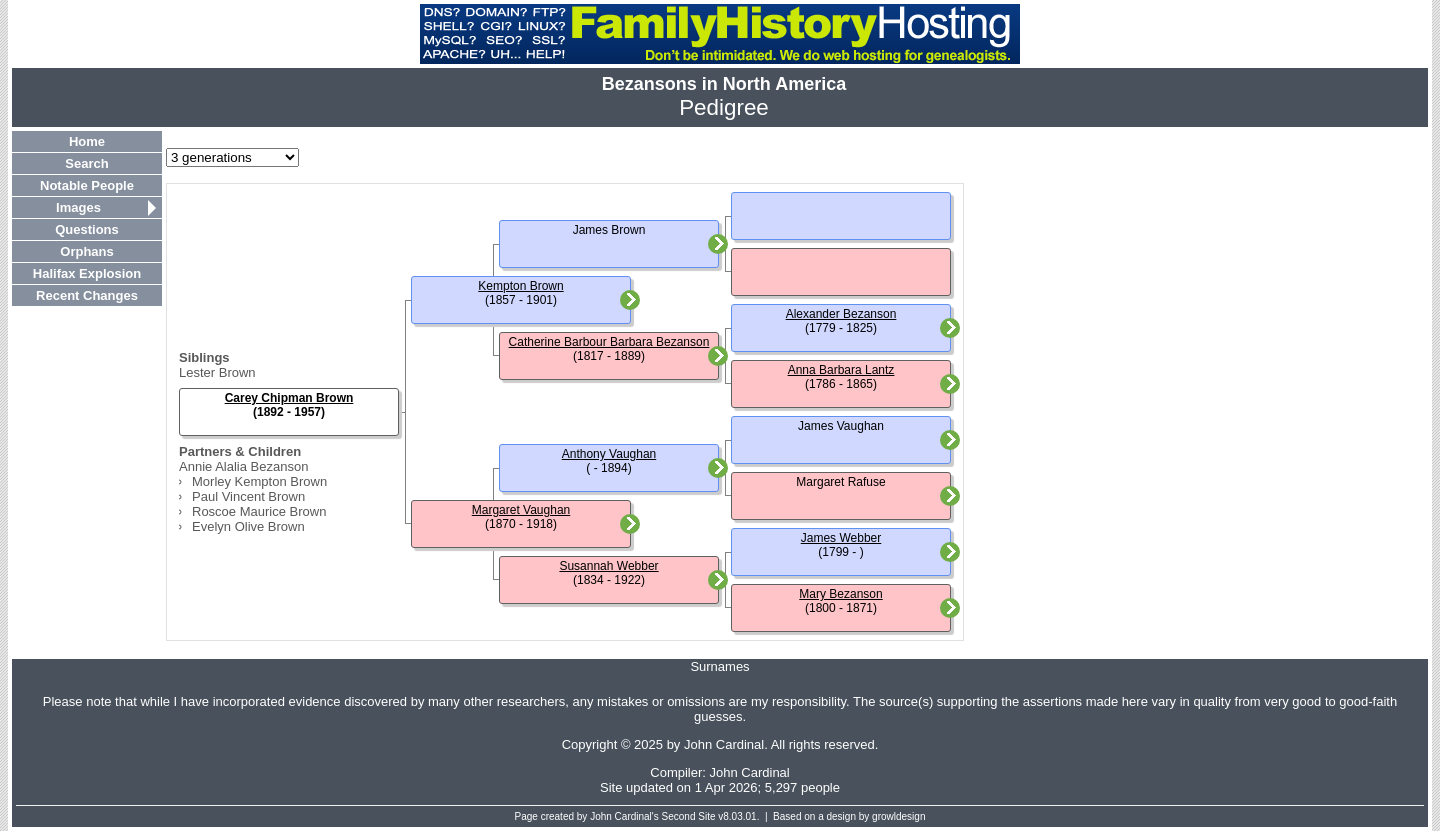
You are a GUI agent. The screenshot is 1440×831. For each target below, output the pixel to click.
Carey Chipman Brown (289, 398)
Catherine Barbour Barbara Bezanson (609, 342)
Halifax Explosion (87, 273)
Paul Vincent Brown (248, 496)
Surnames (719, 666)
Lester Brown (217, 372)
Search (86, 163)
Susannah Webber (608, 566)
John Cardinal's (624, 816)
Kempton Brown (520, 286)
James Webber (841, 538)
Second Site (689, 816)
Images (78, 207)
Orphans (86, 251)
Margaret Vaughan (521, 510)
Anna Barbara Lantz (841, 370)
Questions (87, 229)
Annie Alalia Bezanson (243, 466)
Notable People (87, 185)
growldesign (898, 816)
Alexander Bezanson (841, 314)
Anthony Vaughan (609, 454)
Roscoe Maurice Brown (259, 511)
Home (87, 141)
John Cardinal (750, 772)
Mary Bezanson (840, 594)
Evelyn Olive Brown (248, 526)
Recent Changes (87, 295)
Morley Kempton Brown (259, 481)
